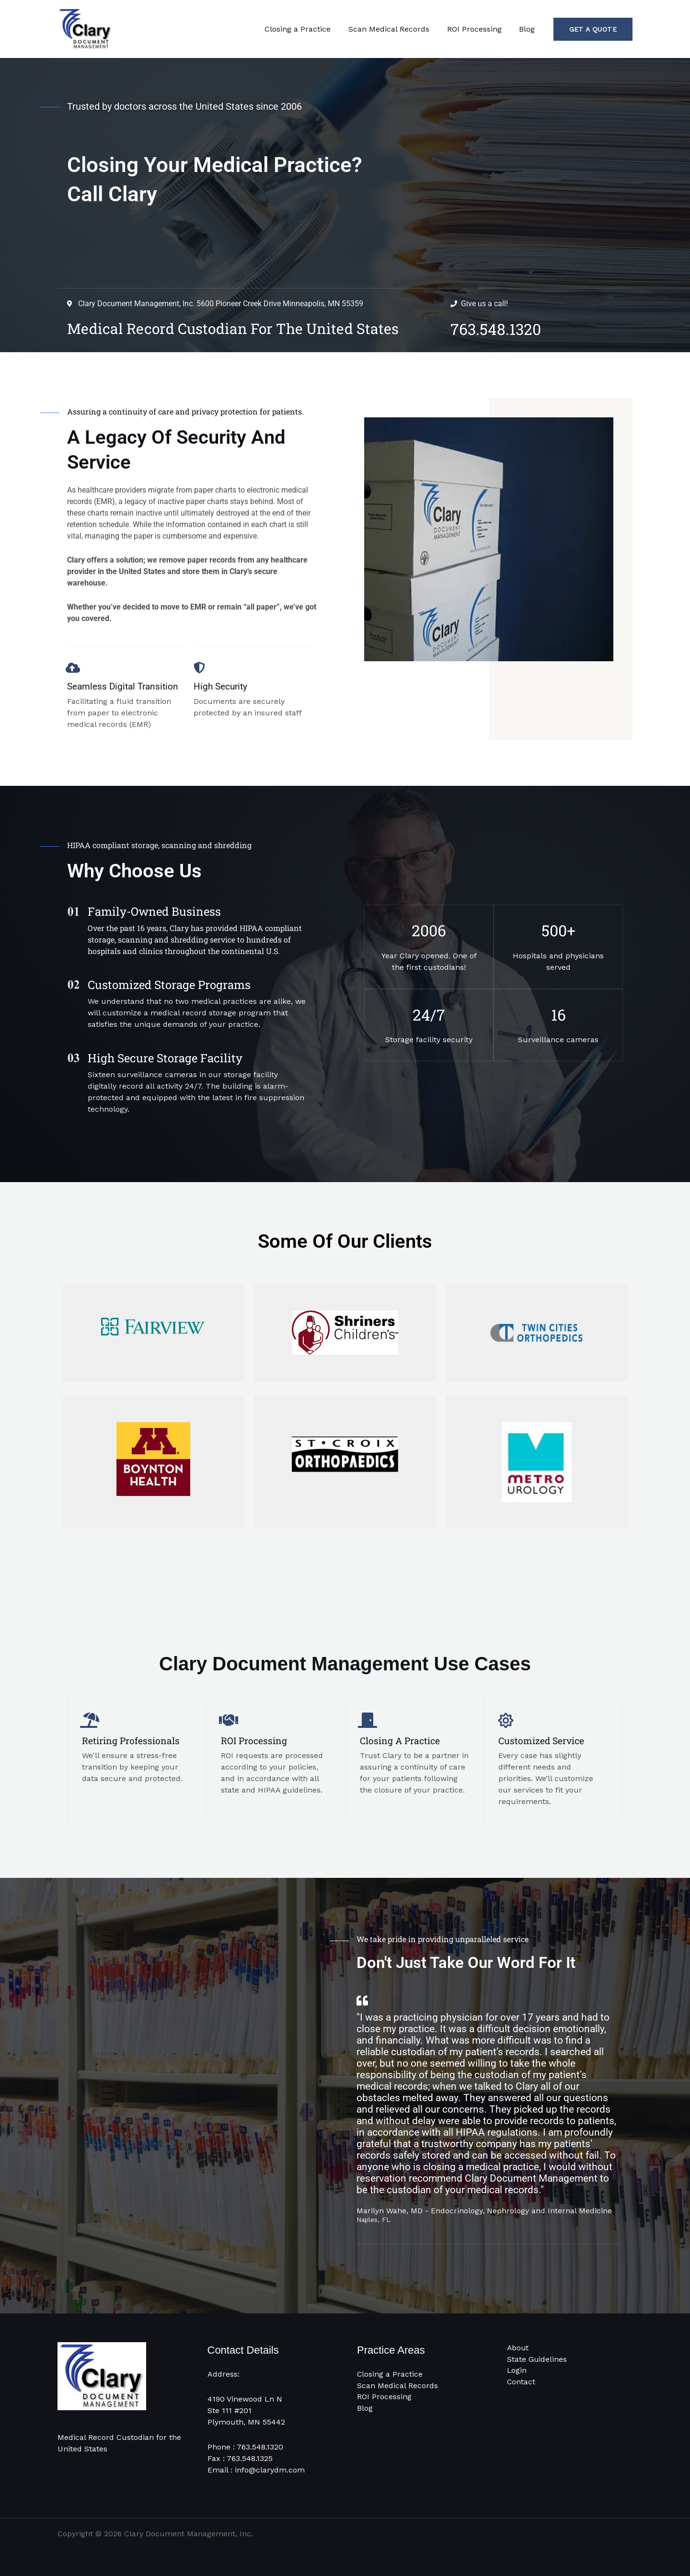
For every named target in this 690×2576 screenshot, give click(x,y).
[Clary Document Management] (85, 28)
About (518, 2347)
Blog (528, 29)
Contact (521, 2382)
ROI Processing (477, 29)
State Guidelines (537, 2359)
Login (517, 2370)
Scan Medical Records (394, 29)
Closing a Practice (306, 29)
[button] (592, 29)
